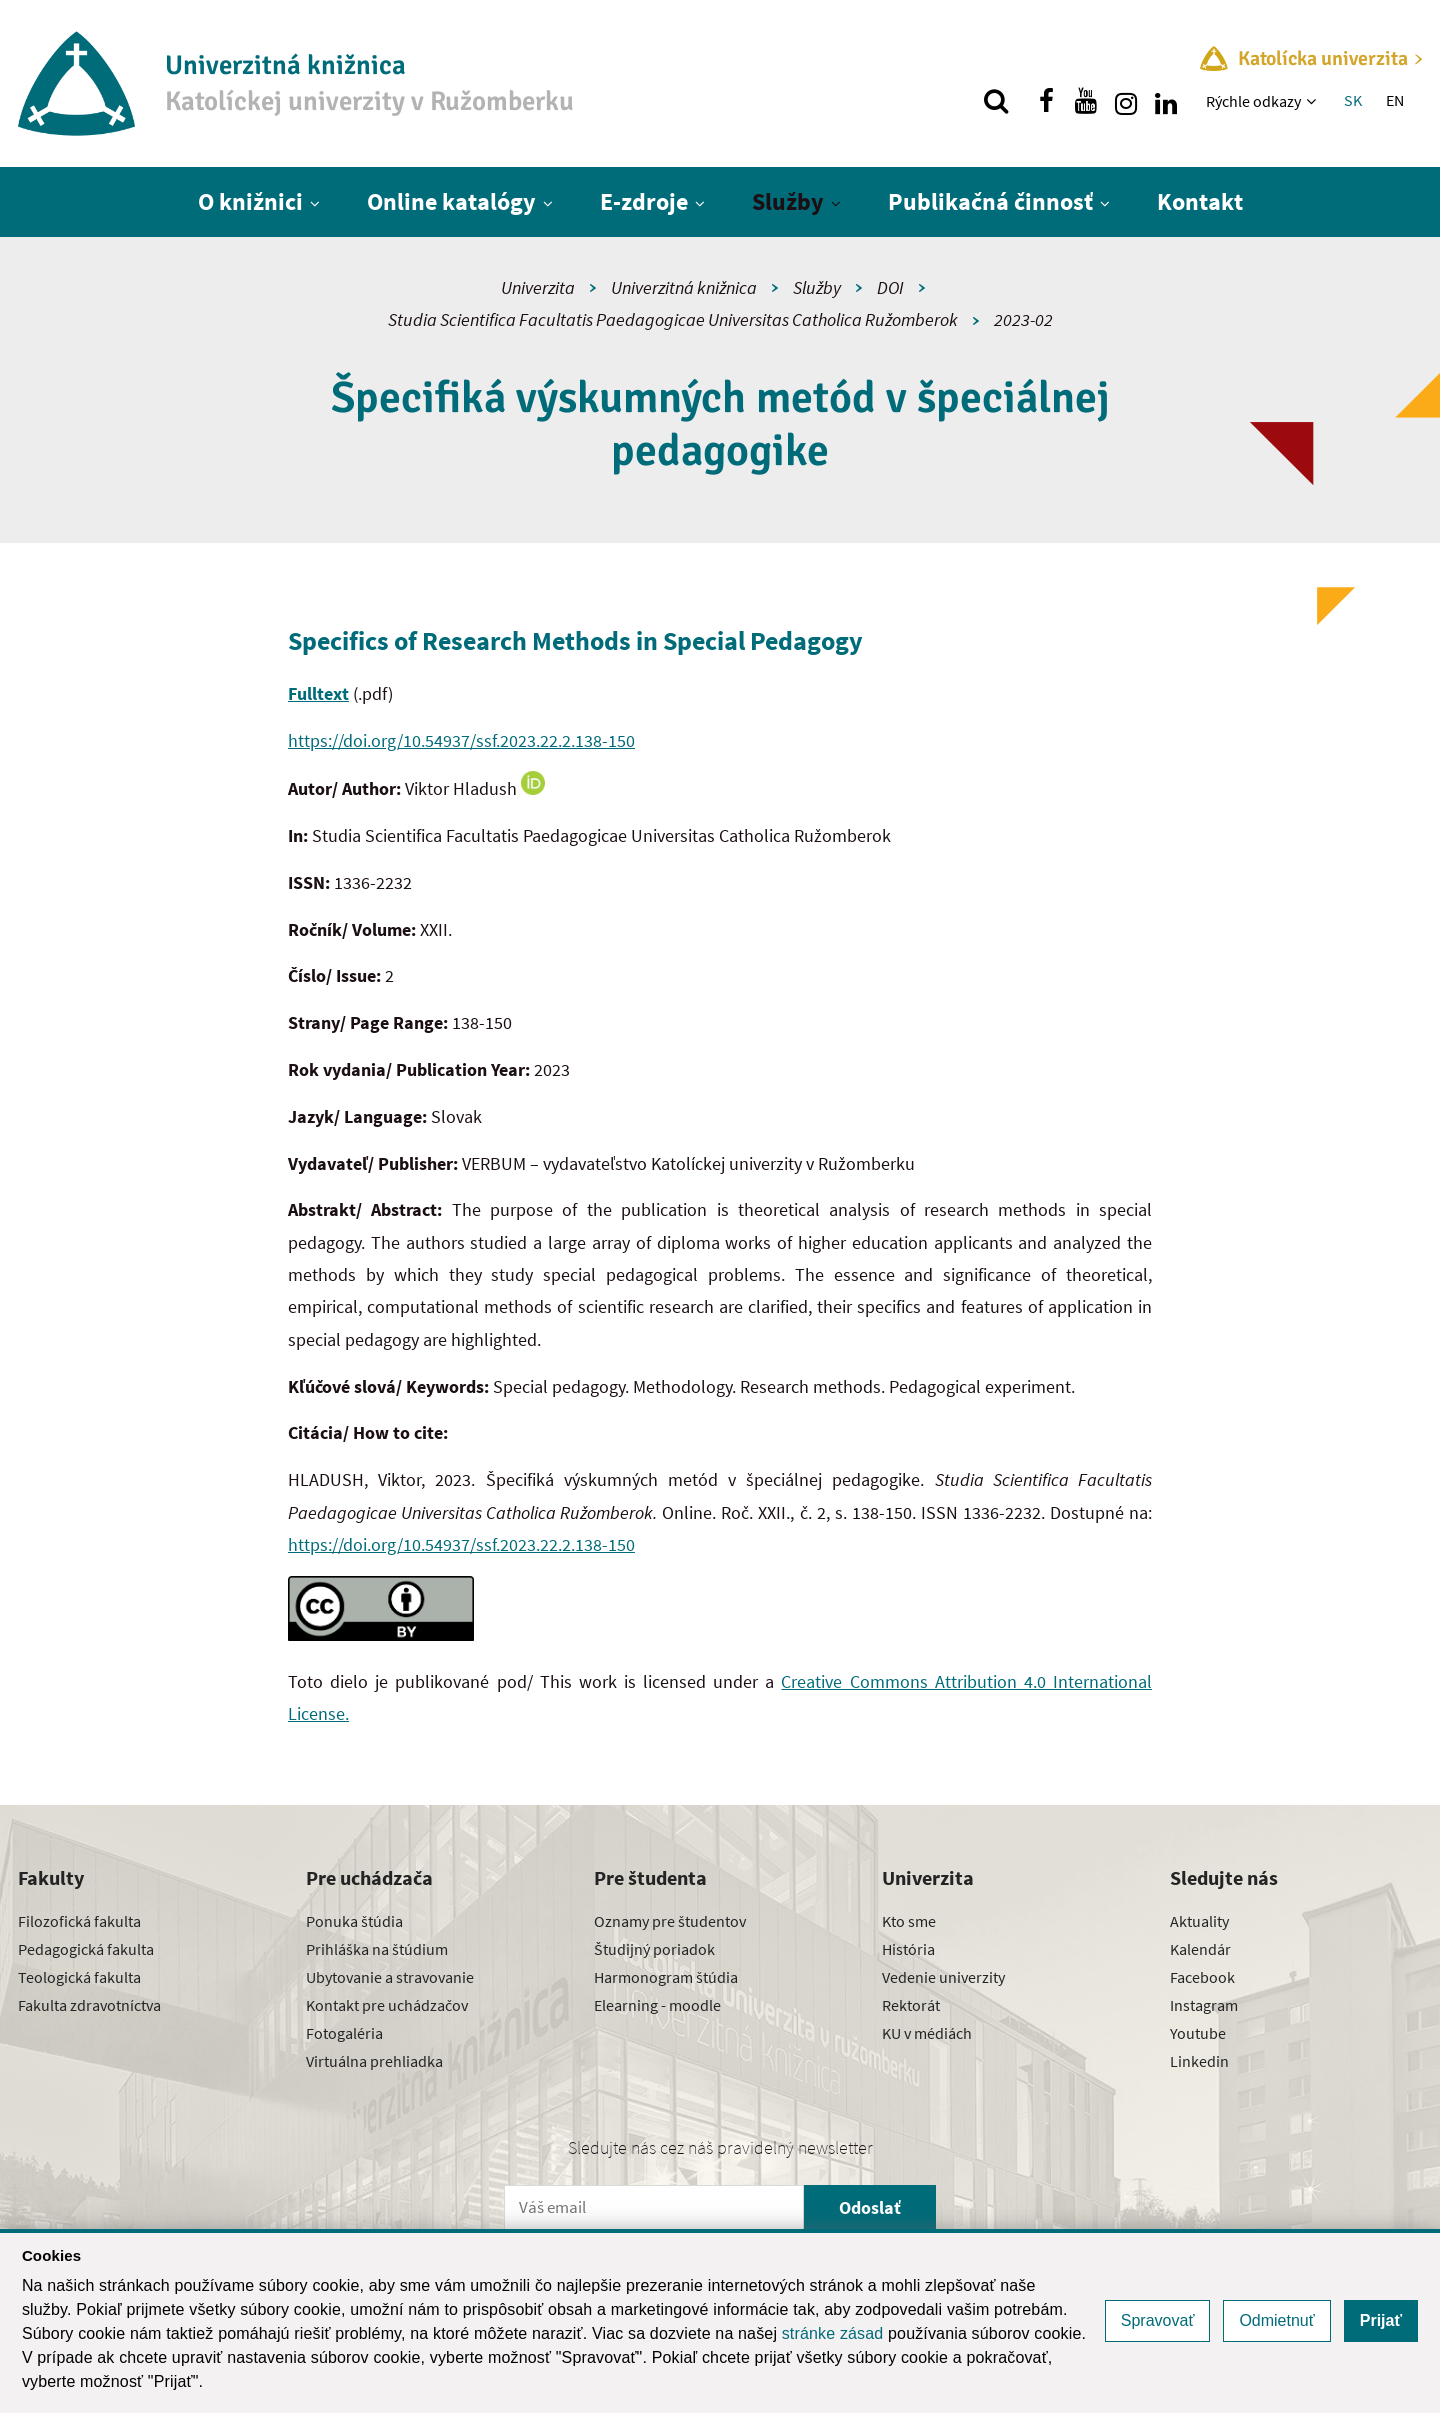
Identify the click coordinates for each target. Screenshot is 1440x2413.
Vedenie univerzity (943, 1977)
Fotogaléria (344, 2033)
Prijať (1381, 2320)
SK (1353, 100)
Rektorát (911, 2005)
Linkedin (1199, 2061)
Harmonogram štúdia (666, 1977)
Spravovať (1158, 2320)
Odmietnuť (1276, 2320)
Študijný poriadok (654, 1949)
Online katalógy (451, 201)
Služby (788, 201)
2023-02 (1023, 319)
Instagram (1204, 2005)
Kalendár (1200, 1949)
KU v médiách (927, 2033)
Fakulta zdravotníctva (89, 2005)
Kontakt (1200, 201)
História (908, 1949)
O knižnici (250, 201)
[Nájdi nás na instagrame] (1126, 101)
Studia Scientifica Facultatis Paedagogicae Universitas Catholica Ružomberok (673, 319)
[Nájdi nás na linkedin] (1166, 101)
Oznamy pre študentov (670, 1921)
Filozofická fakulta (79, 1921)
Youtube (1198, 2033)
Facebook (1202, 1977)
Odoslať (870, 2207)
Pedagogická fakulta (86, 1949)
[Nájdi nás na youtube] (1086, 101)
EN (1395, 100)
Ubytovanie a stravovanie (390, 1977)
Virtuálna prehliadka (374, 2061)
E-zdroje (644, 201)
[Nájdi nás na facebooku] (1046, 101)
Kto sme (909, 1921)
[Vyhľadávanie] (996, 101)
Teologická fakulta (79, 1977)
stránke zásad (833, 2333)
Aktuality (1199, 1921)
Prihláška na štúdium (377, 1949)
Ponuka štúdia (354, 1921)
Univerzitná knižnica (684, 287)
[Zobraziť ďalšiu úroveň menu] (1313, 101)
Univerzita (538, 287)
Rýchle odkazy (1253, 101)
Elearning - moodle (657, 2005)
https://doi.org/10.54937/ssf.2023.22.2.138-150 (461, 740)
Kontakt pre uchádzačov (387, 2005)
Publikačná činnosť (990, 201)
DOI (890, 287)
